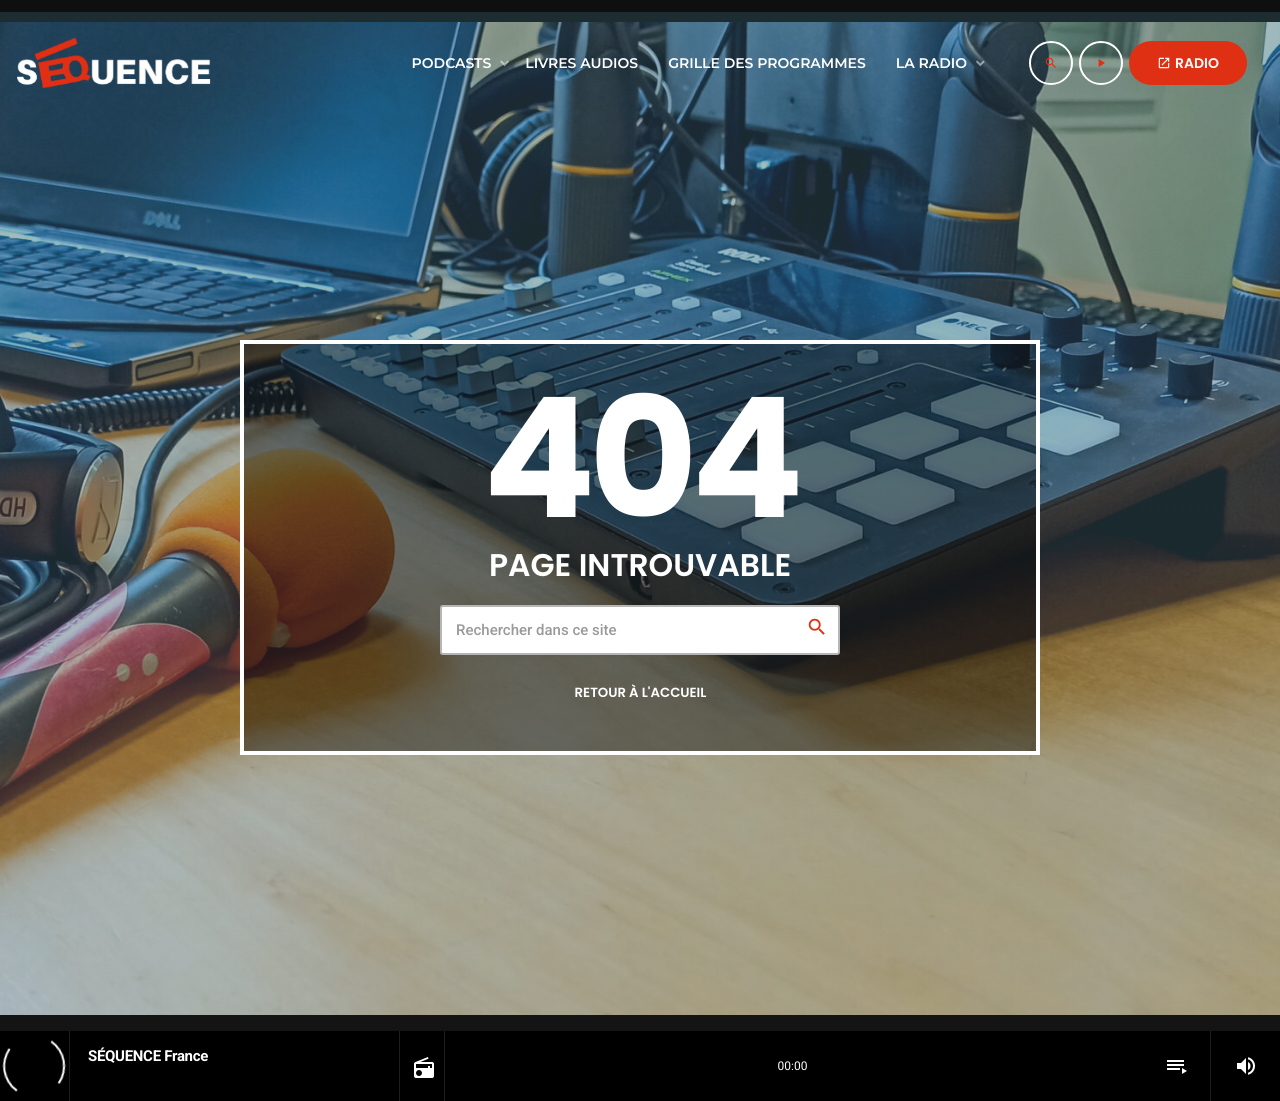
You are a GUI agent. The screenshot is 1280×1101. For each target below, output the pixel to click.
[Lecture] (1101, 63)
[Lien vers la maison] (113, 63)
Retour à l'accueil (641, 692)
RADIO (1188, 63)
